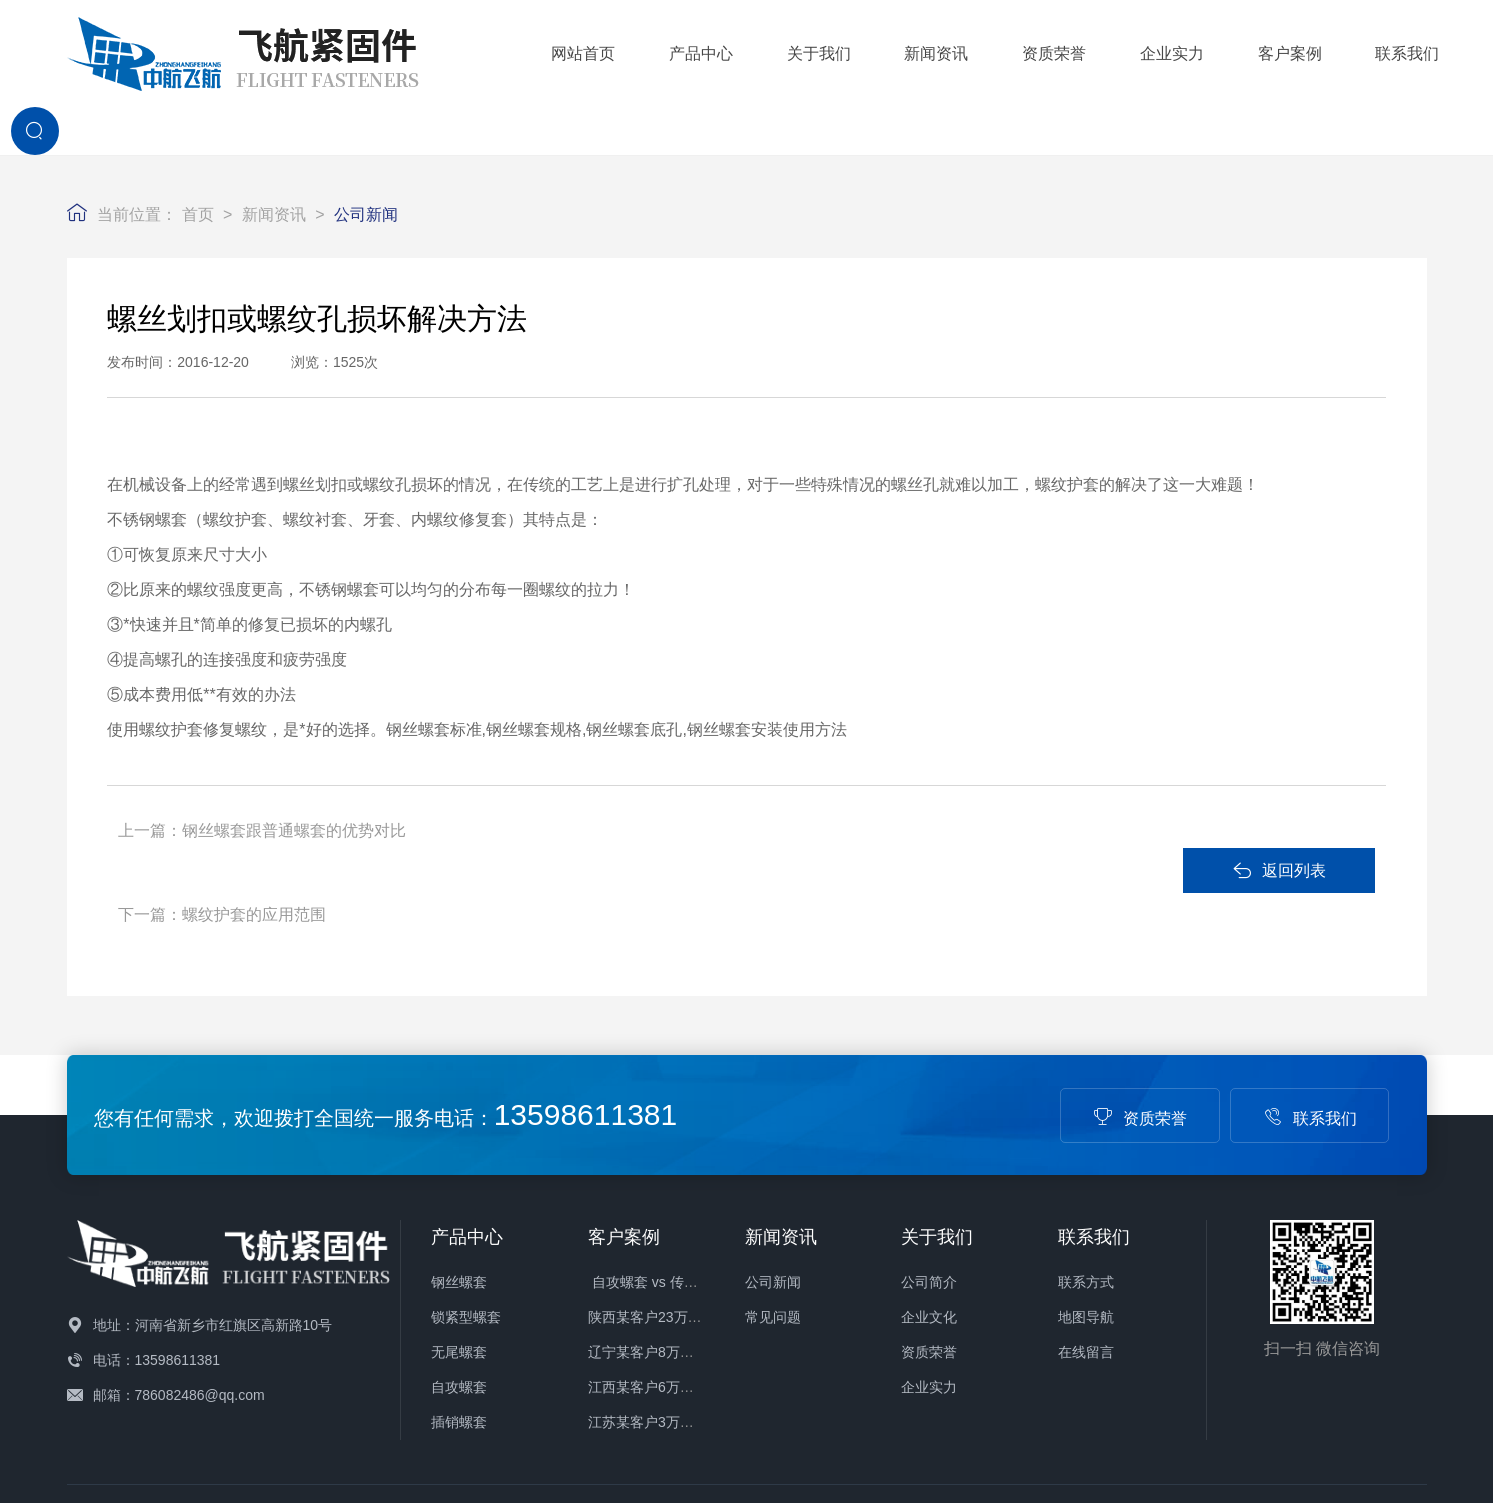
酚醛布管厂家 (504, 1378)
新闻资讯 (812, 50)
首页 (198, 161)
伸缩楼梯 (165, 1378)
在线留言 (1086, 1220)
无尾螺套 (459, 1220)
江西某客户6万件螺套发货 (669, 1255)
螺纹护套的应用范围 (724, 777)
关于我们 (694, 50)
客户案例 (1165, 50)
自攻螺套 (459, 1255)
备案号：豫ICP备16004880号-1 (752, 1408)
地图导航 (1086, 1185)
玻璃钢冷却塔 (409, 1378)
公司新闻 (366, 161)
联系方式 (1086, 1150)
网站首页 (459, 50)
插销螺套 (459, 1290)
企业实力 (1047, 50)
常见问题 (773, 1185)
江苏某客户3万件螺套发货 (669, 1290)
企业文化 (929, 1185)
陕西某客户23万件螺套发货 (673, 1185)
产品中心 (577, 50)
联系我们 (1283, 50)
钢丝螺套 (459, 1150)
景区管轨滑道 (246, 1378)
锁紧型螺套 (466, 1185)
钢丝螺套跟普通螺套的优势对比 (294, 777)
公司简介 (929, 1150)
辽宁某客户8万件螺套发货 (669, 1220)
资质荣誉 (930, 50)
